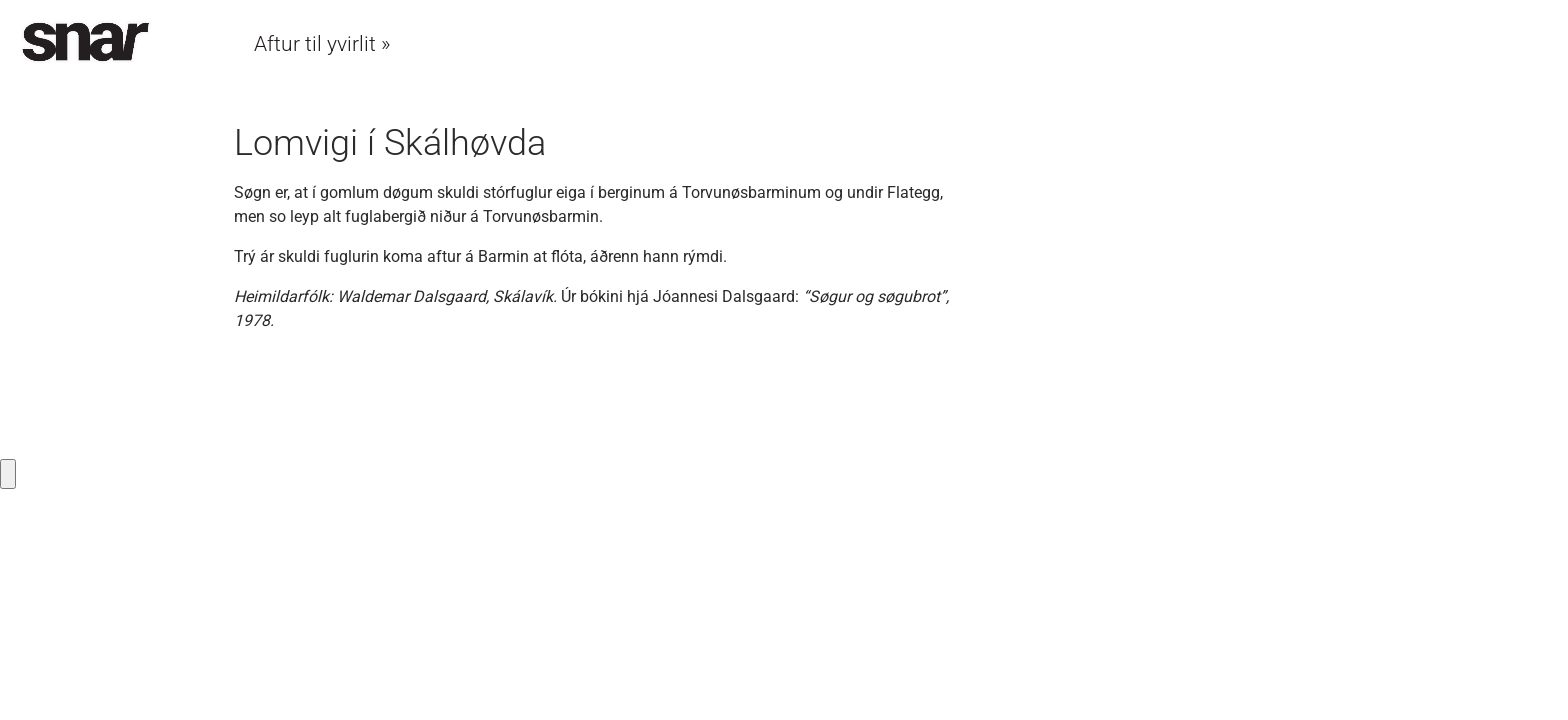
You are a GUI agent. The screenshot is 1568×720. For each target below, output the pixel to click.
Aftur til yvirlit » (322, 44)
